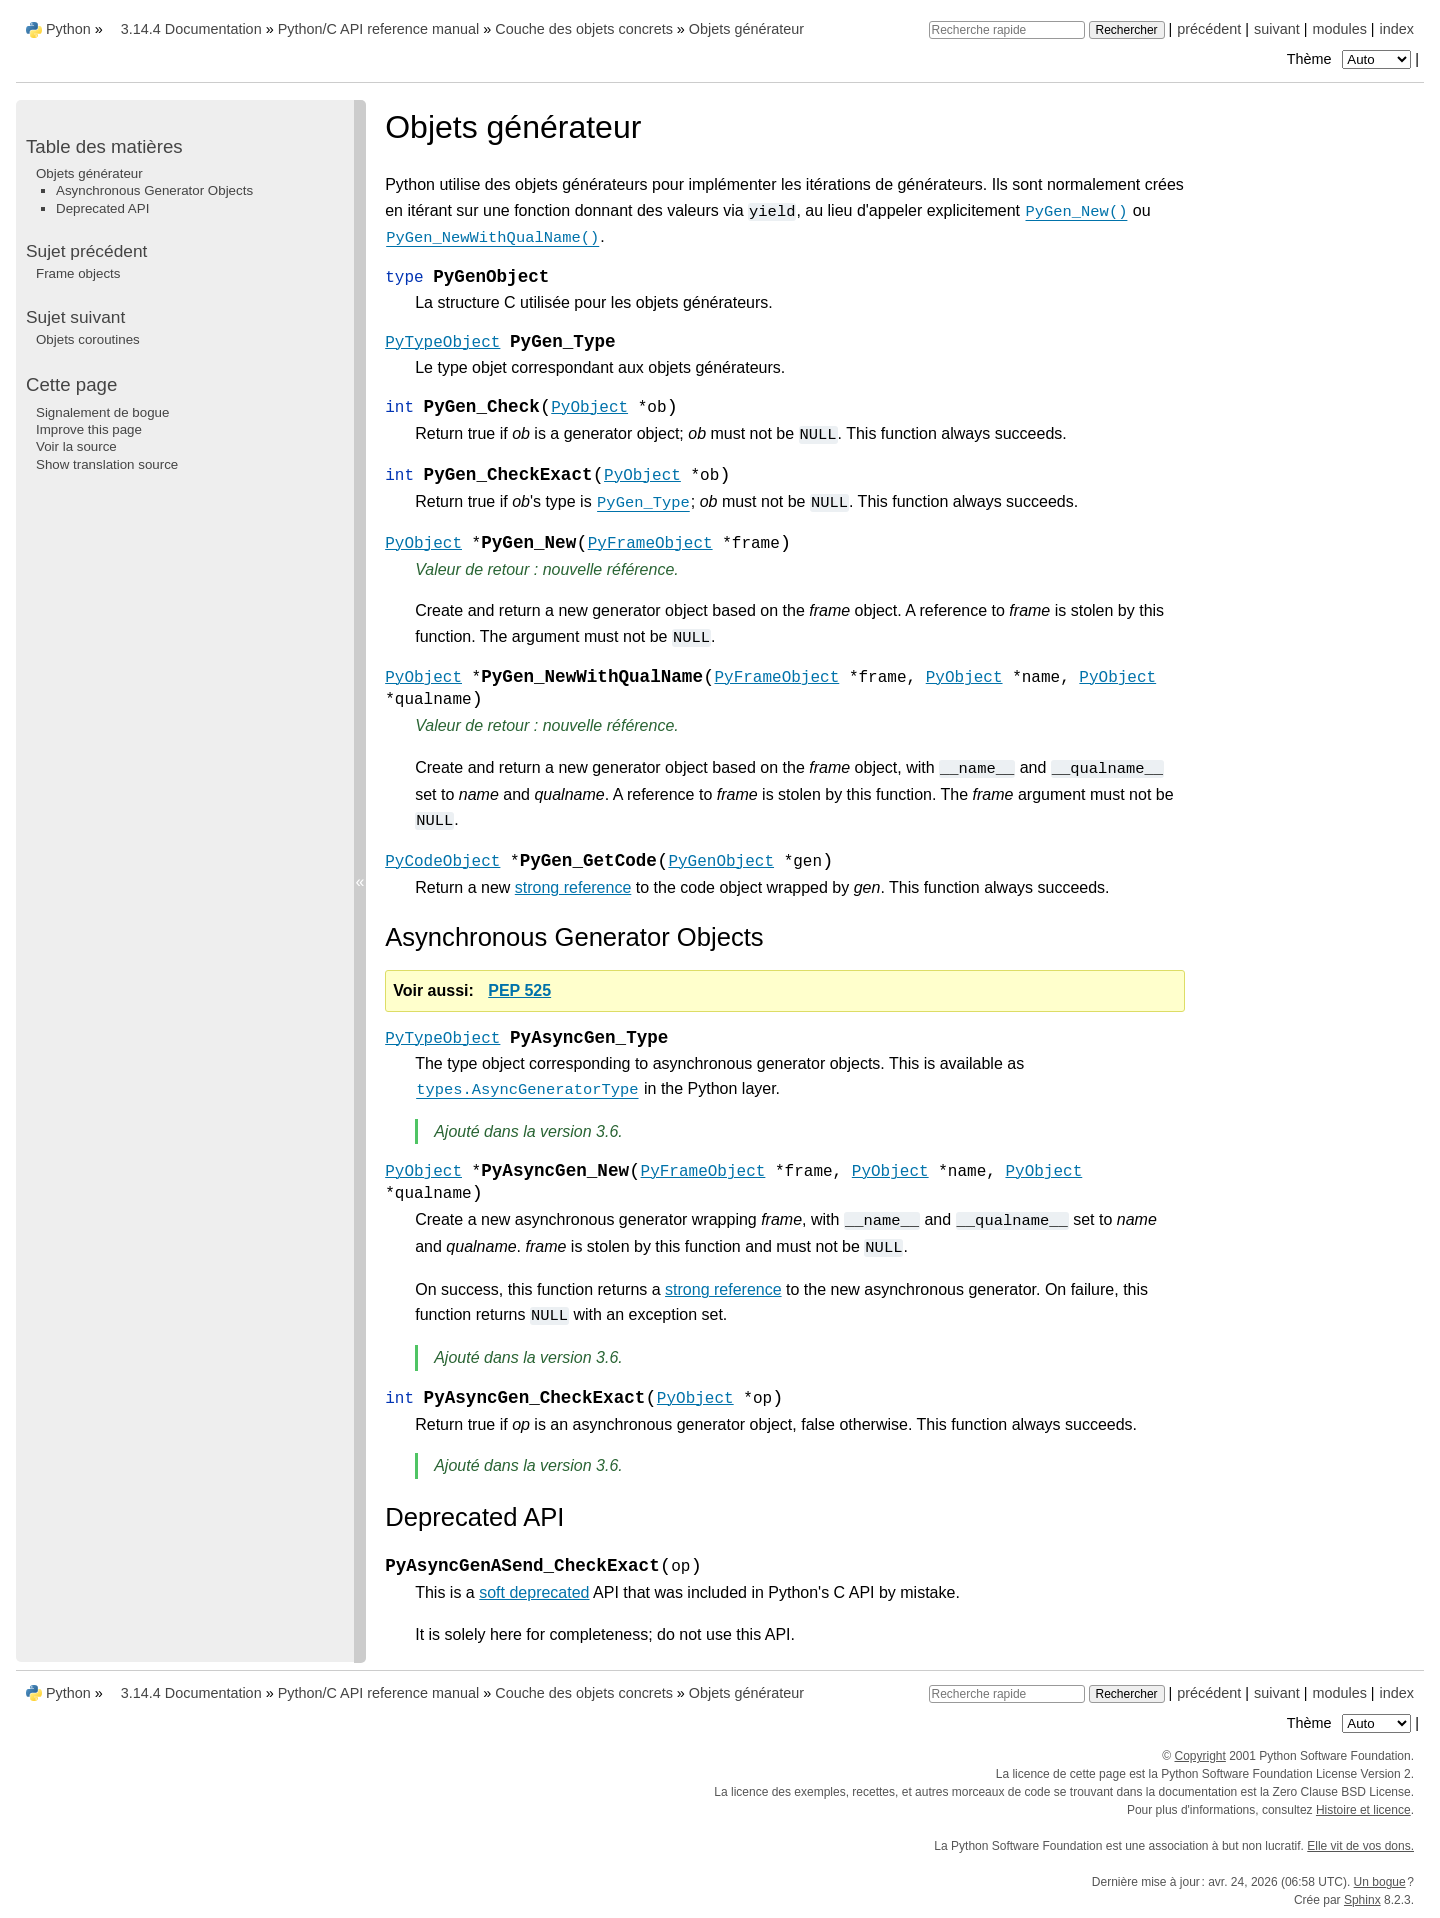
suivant (1277, 29)
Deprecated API (102, 208)
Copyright (1200, 1756)
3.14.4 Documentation (191, 29)
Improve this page (89, 429)
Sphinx (1362, 1900)
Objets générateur (746, 29)
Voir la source (76, 446)
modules (1339, 29)
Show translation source (107, 464)
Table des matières (104, 146)
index (1397, 29)
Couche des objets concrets (584, 29)
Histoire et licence (1363, 1810)
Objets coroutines (88, 339)
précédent (1209, 29)
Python (68, 29)
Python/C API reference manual (379, 29)
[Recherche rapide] (1007, 30)
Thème (1351, 59)
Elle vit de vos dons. (1360, 1846)
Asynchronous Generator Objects (154, 190)
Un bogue (1380, 1882)
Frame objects (78, 273)
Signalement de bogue (102, 412)
